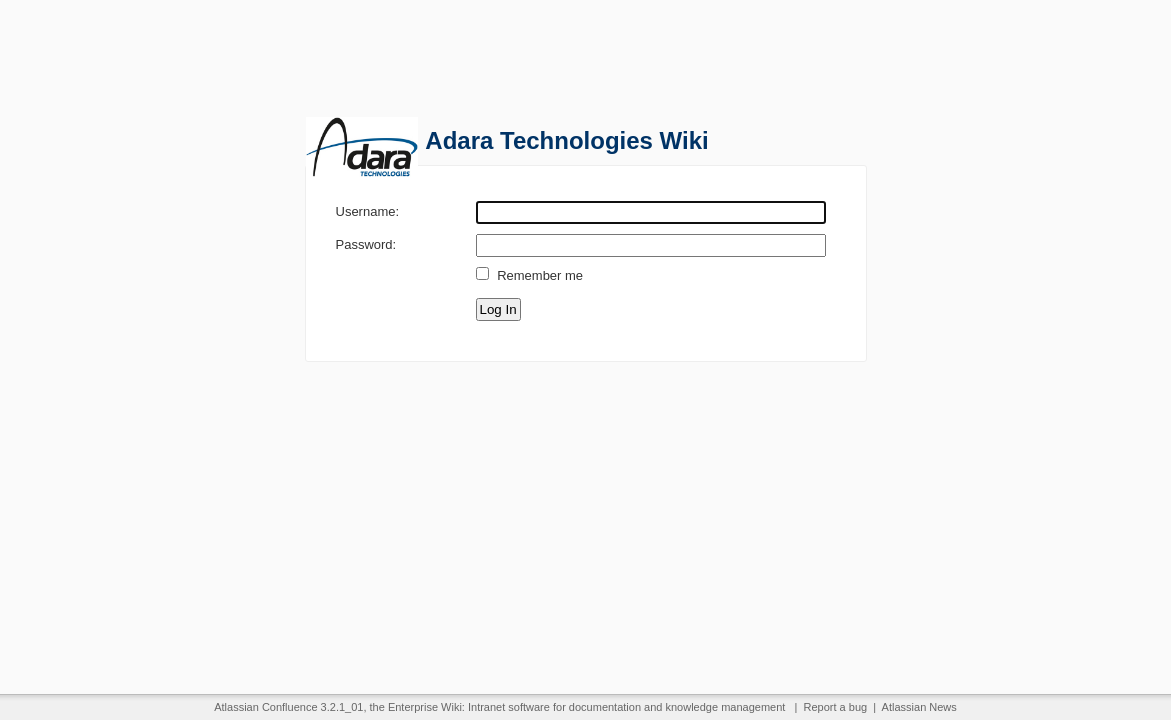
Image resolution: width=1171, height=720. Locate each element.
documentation (605, 707)
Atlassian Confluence (265, 707)
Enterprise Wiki (425, 707)
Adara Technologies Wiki (566, 140)
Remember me (540, 275)
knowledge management (726, 707)
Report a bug (836, 707)
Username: (368, 211)
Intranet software (509, 707)
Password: (366, 244)
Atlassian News (919, 707)
